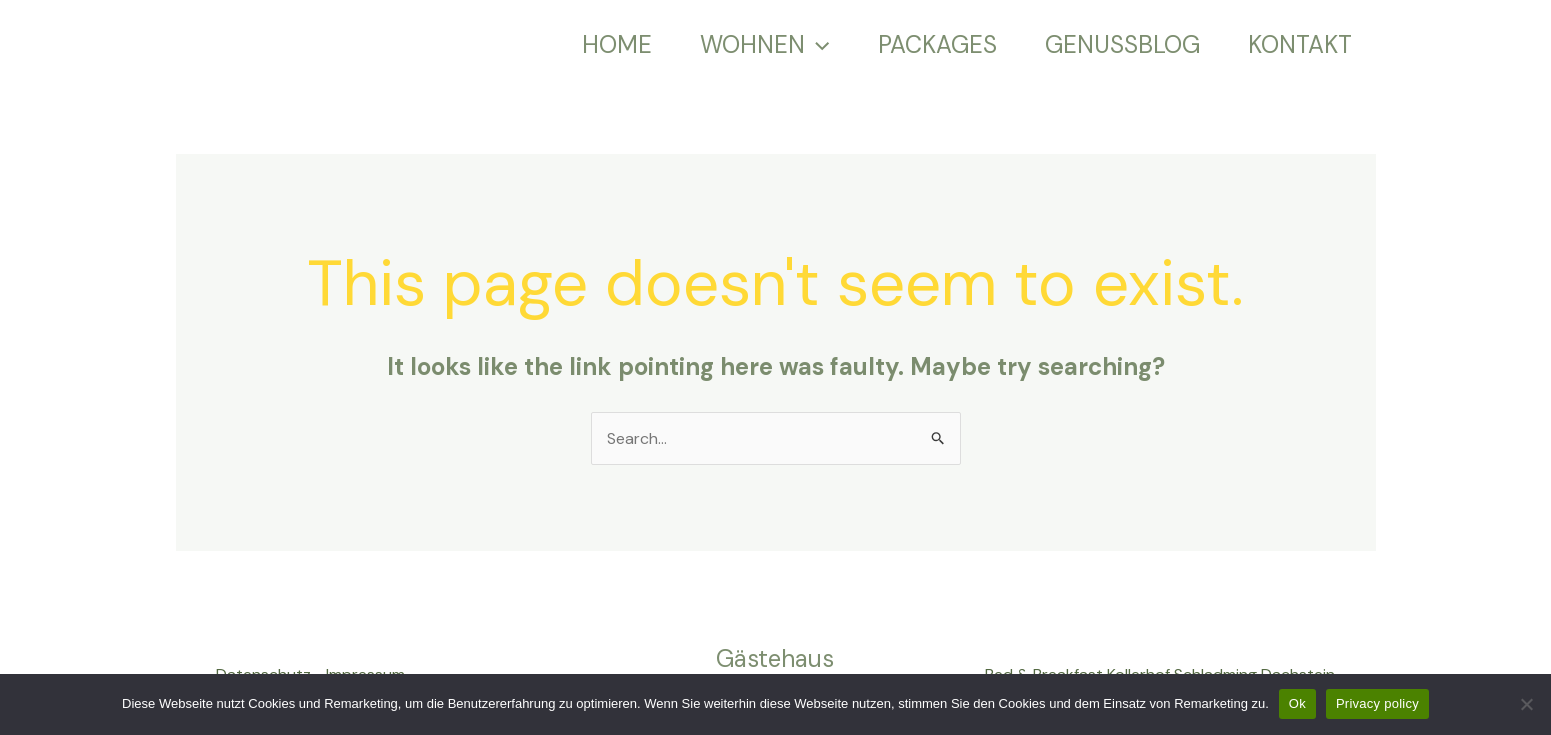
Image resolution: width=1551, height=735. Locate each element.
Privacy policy (1377, 703)
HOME (617, 44)
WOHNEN (764, 45)
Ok (1297, 703)
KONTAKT (1300, 44)
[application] (817, 45)
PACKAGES (937, 44)
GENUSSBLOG (1122, 44)
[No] (1526, 704)
